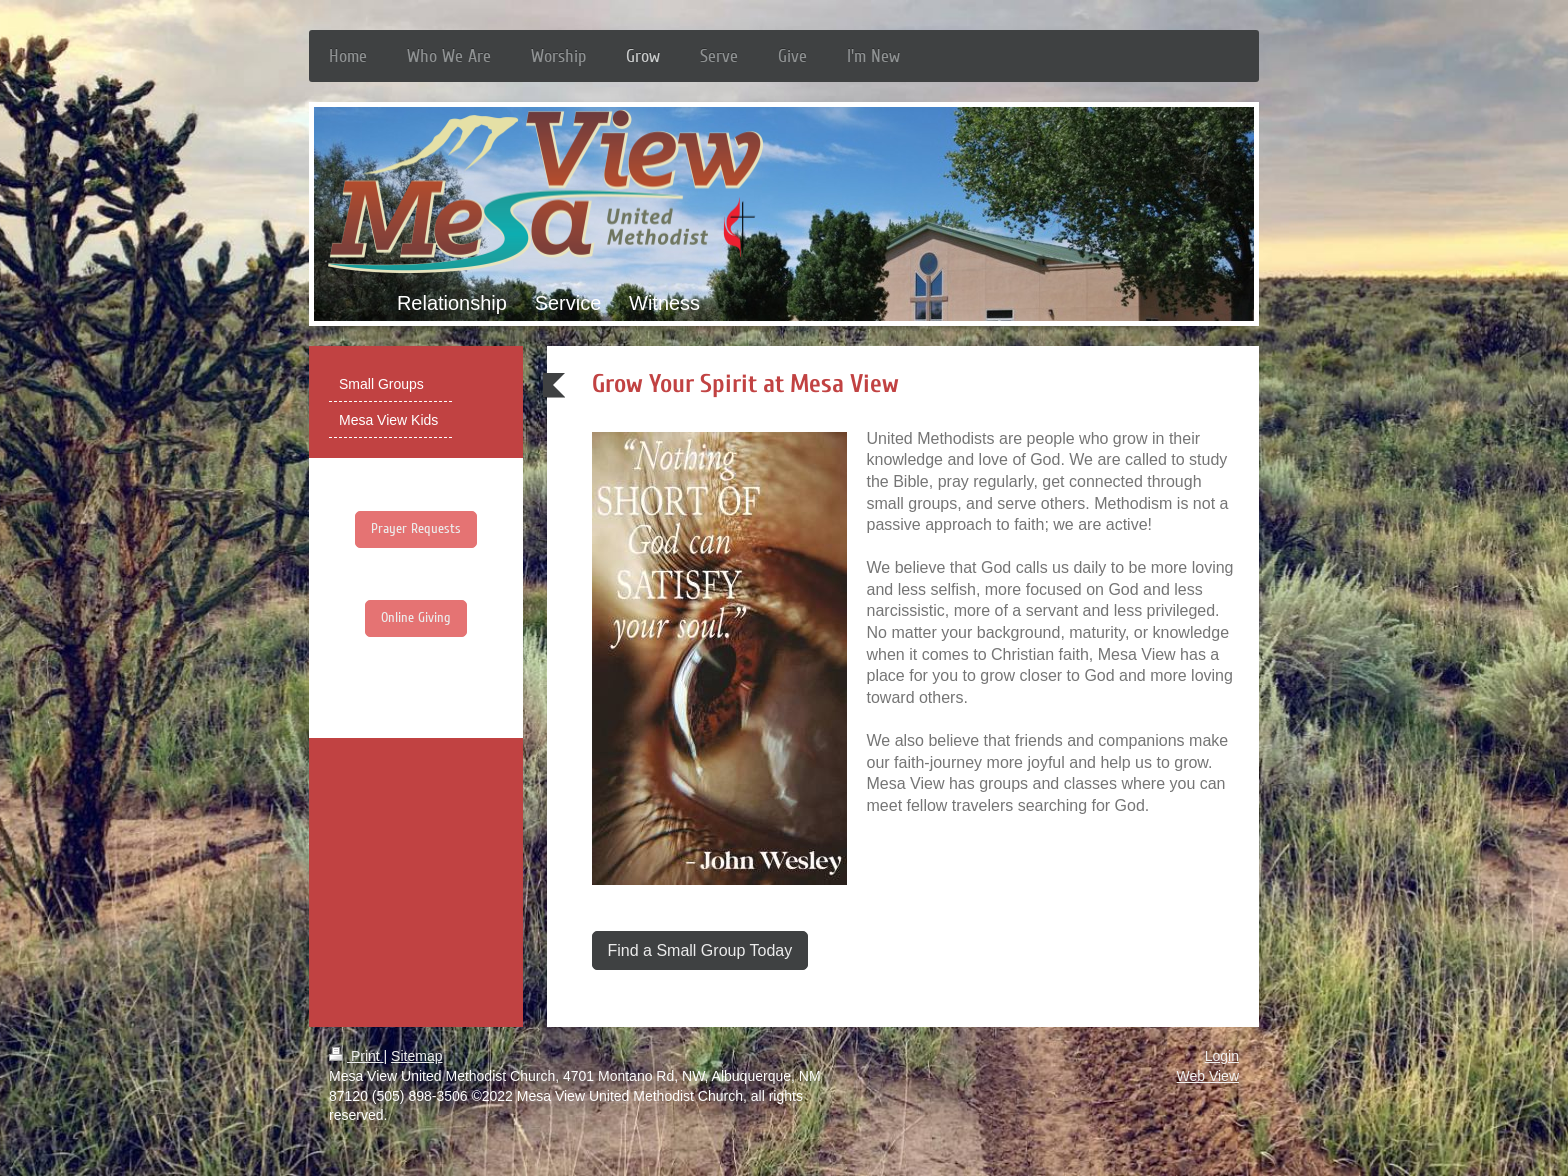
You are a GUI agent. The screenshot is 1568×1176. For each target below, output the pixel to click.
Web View (1207, 1076)
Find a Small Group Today (700, 950)
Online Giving (416, 617)
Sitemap (416, 1056)
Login (1222, 1056)
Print (356, 1056)
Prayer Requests (416, 528)
